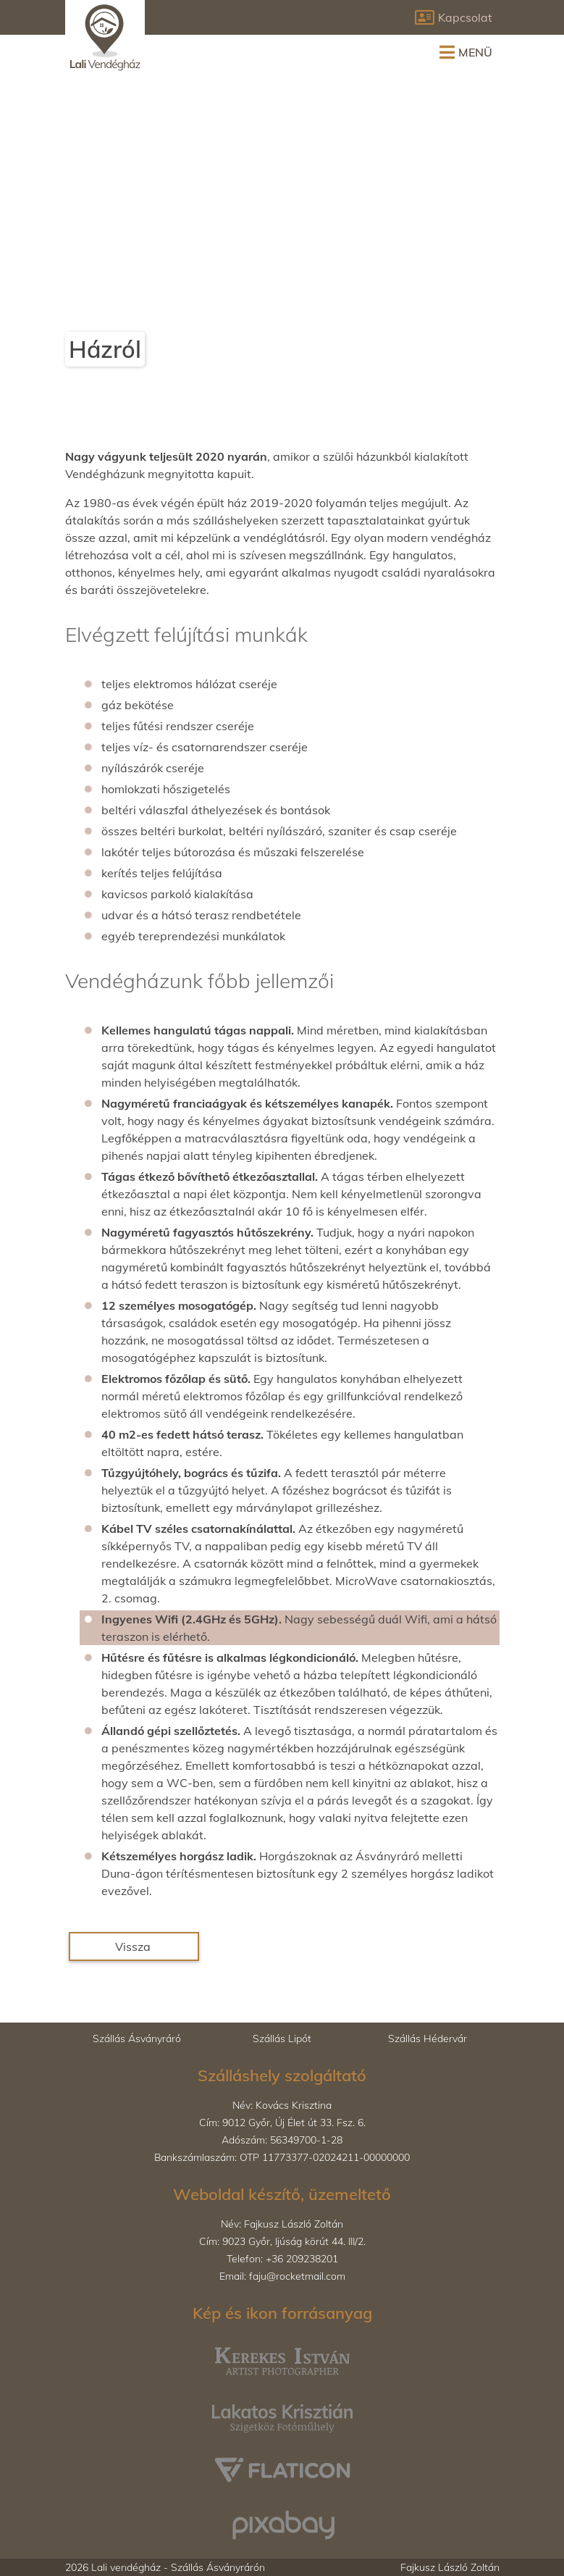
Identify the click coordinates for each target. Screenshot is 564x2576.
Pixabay (228, 2505)
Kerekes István (244, 2342)
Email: (282, 2276)
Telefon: (282, 2258)
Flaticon (228, 2451)
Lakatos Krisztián (250, 2397)
